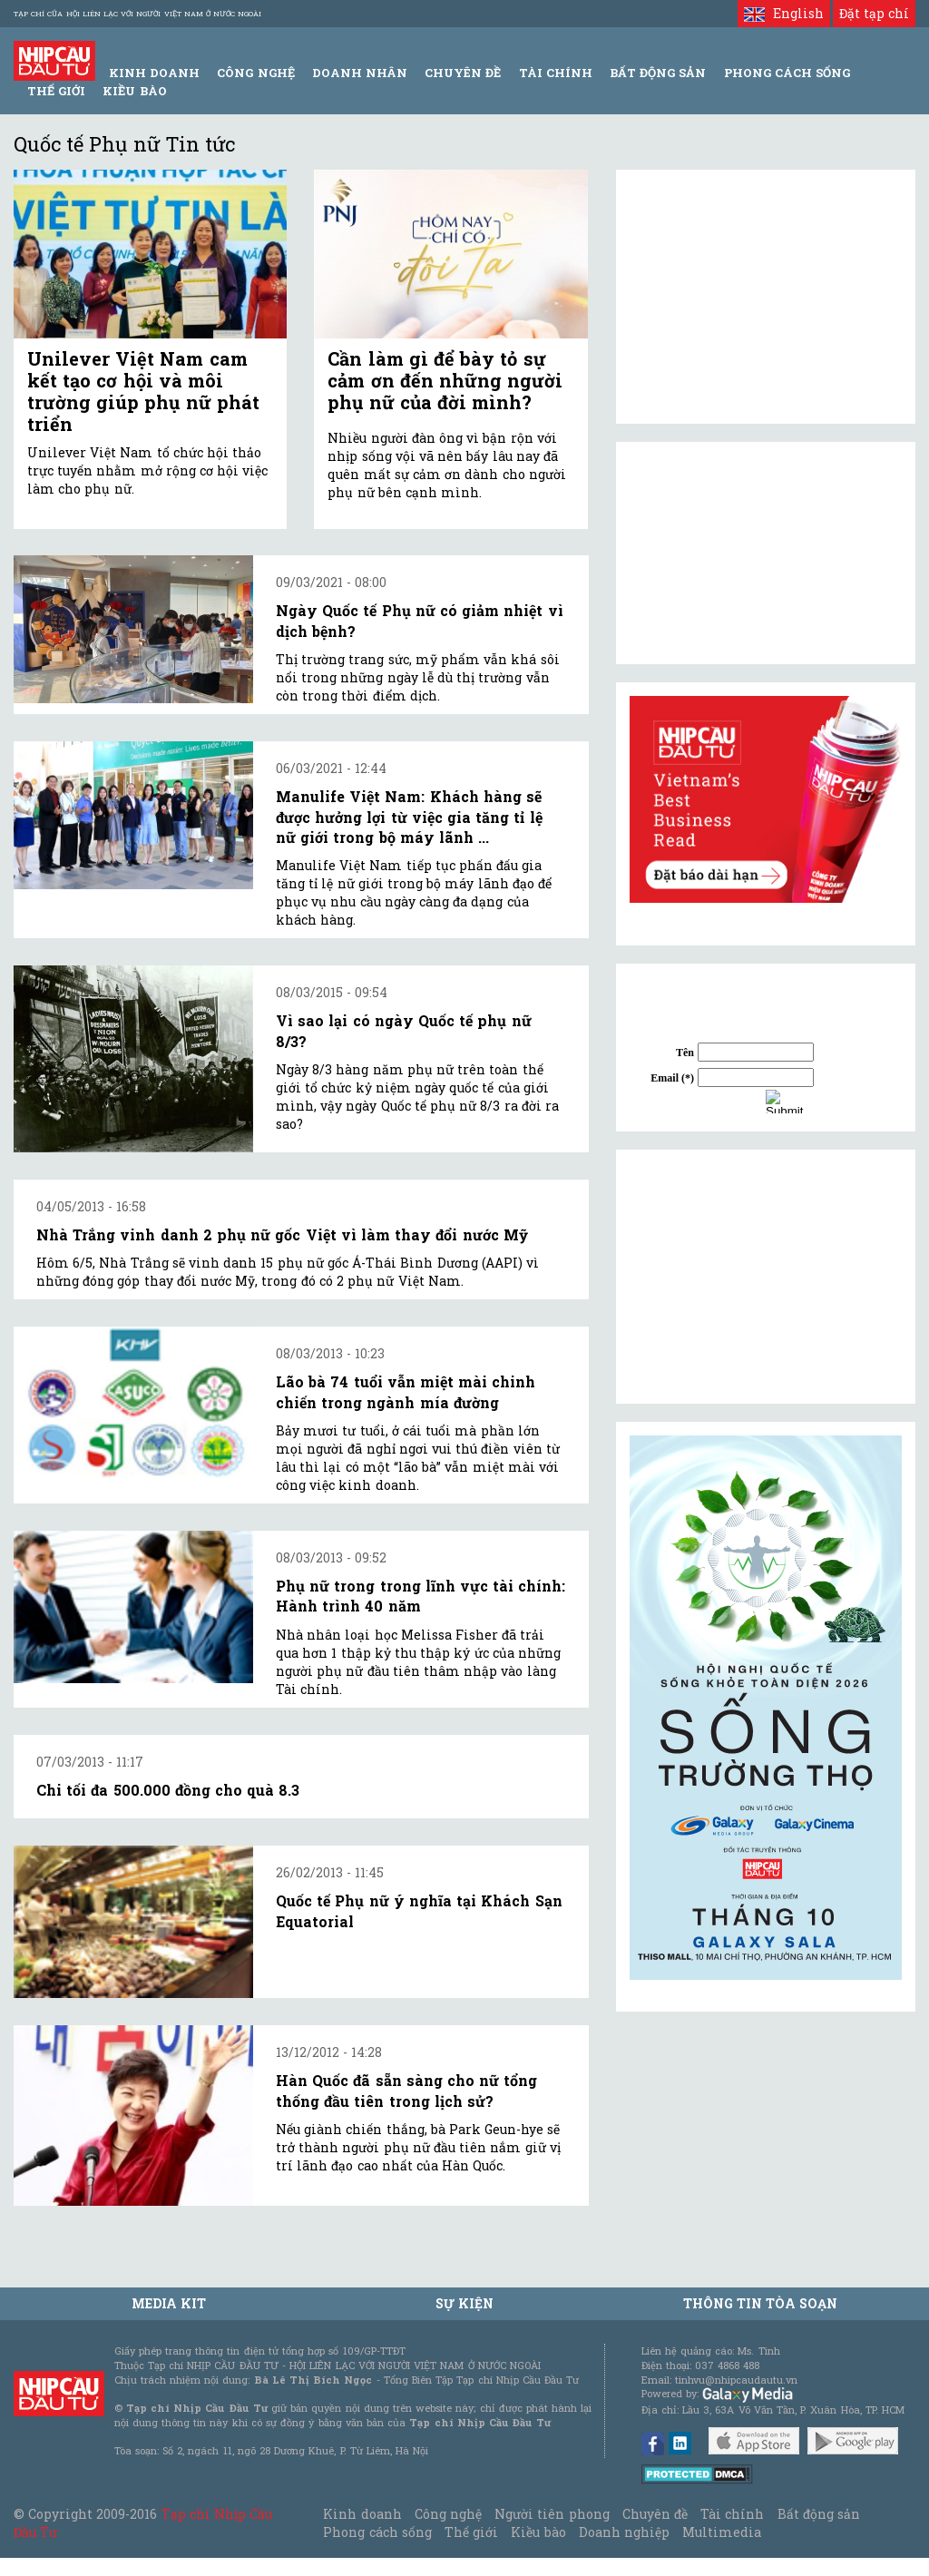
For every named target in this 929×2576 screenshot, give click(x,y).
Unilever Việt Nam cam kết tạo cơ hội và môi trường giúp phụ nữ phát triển (143, 391)
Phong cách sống (377, 2532)
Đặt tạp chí (874, 13)
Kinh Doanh (154, 72)
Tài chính (732, 2513)
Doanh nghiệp (624, 2532)
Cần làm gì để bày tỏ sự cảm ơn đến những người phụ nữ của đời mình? (445, 380)
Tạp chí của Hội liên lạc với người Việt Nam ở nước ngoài (137, 13)
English (783, 13)
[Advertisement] (766, 1276)
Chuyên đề (463, 72)
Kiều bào (134, 91)
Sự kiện (464, 2303)
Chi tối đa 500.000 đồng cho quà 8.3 (167, 1789)
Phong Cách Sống (787, 72)
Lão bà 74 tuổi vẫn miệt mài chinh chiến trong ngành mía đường (405, 1391)
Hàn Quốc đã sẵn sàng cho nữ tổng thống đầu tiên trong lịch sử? (406, 2090)
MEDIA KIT (169, 2303)
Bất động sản (658, 72)
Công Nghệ (255, 72)
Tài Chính (555, 72)
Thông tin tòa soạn (760, 2303)
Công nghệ (448, 2513)
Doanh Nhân (359, 72)
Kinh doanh (362, 2513)
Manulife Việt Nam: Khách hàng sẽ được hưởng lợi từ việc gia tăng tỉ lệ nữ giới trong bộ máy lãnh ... (409, 817)
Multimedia (721, 2532)
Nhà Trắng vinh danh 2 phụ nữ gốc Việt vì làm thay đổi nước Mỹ (282, 1234)
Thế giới (56, 91)
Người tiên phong (551, 2513)
